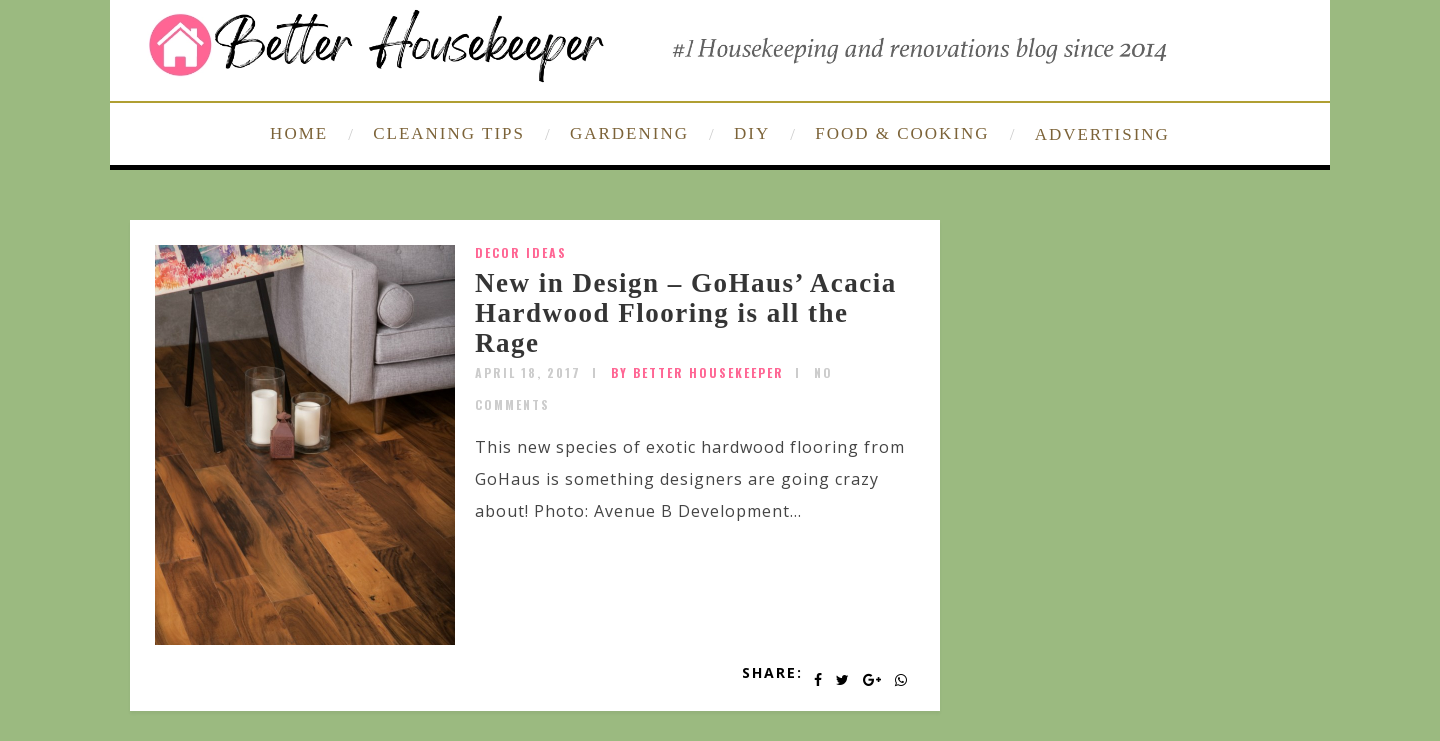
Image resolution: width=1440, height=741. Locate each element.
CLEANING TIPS (449, 133)
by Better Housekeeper (697, 372)
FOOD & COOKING (902, 133)
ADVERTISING (1102, 134)
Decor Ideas (521, 252)
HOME (299, 133)
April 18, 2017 (528, 372)
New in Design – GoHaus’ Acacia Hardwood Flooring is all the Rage (686, 312)
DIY (752, 133)
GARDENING (629, 133)
